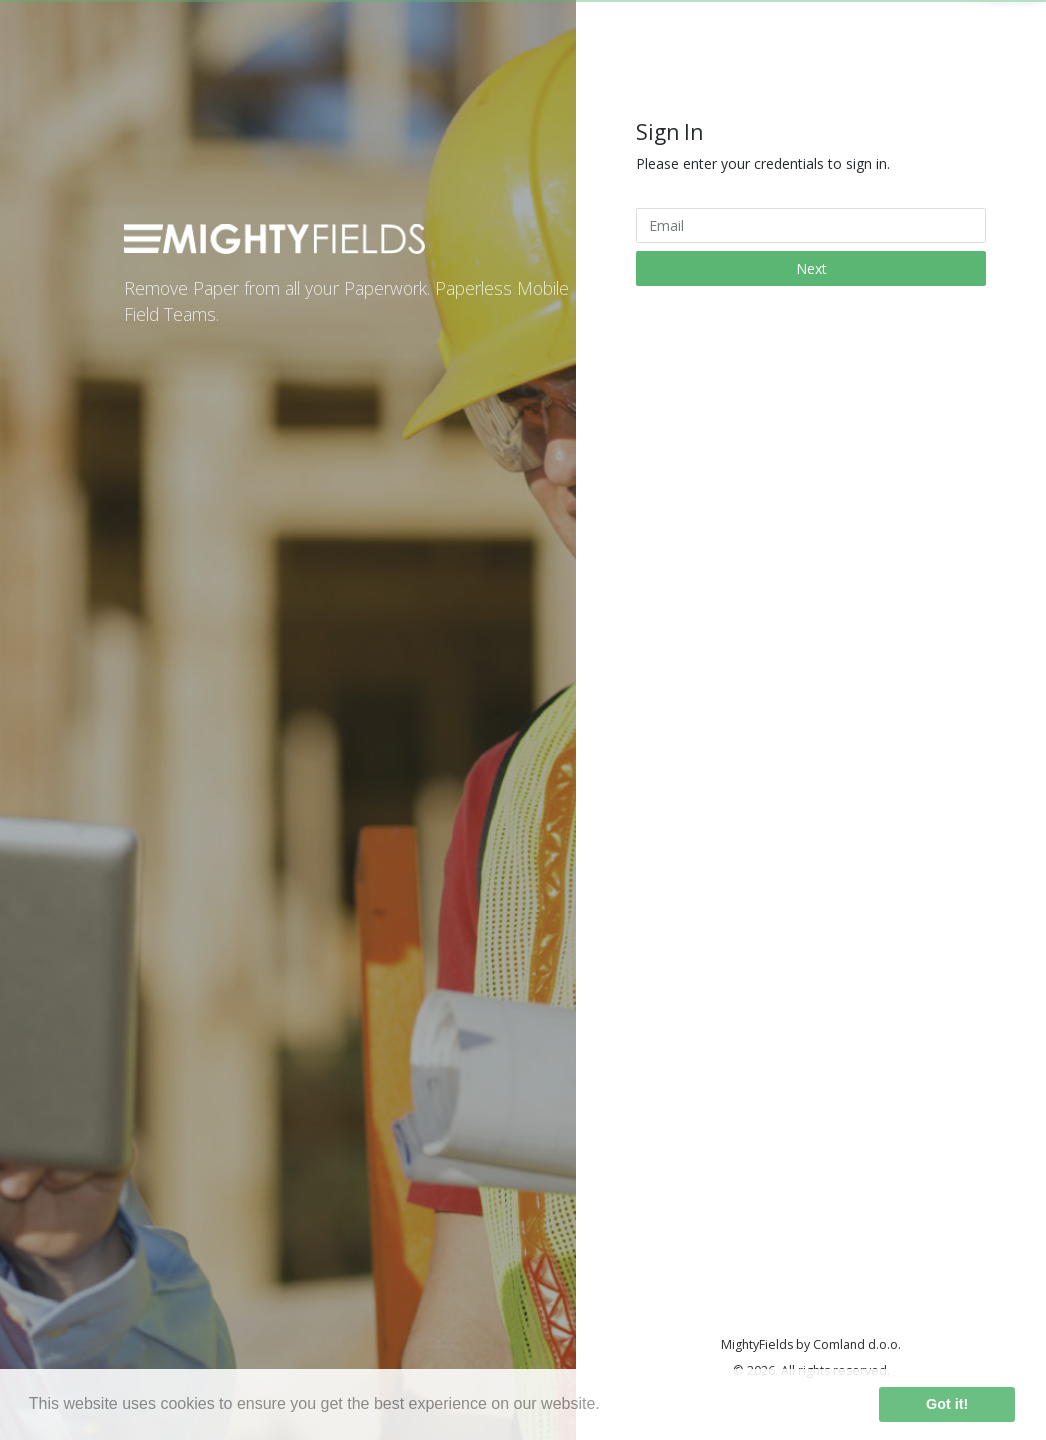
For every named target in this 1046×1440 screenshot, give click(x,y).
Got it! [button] (947, 1404)
